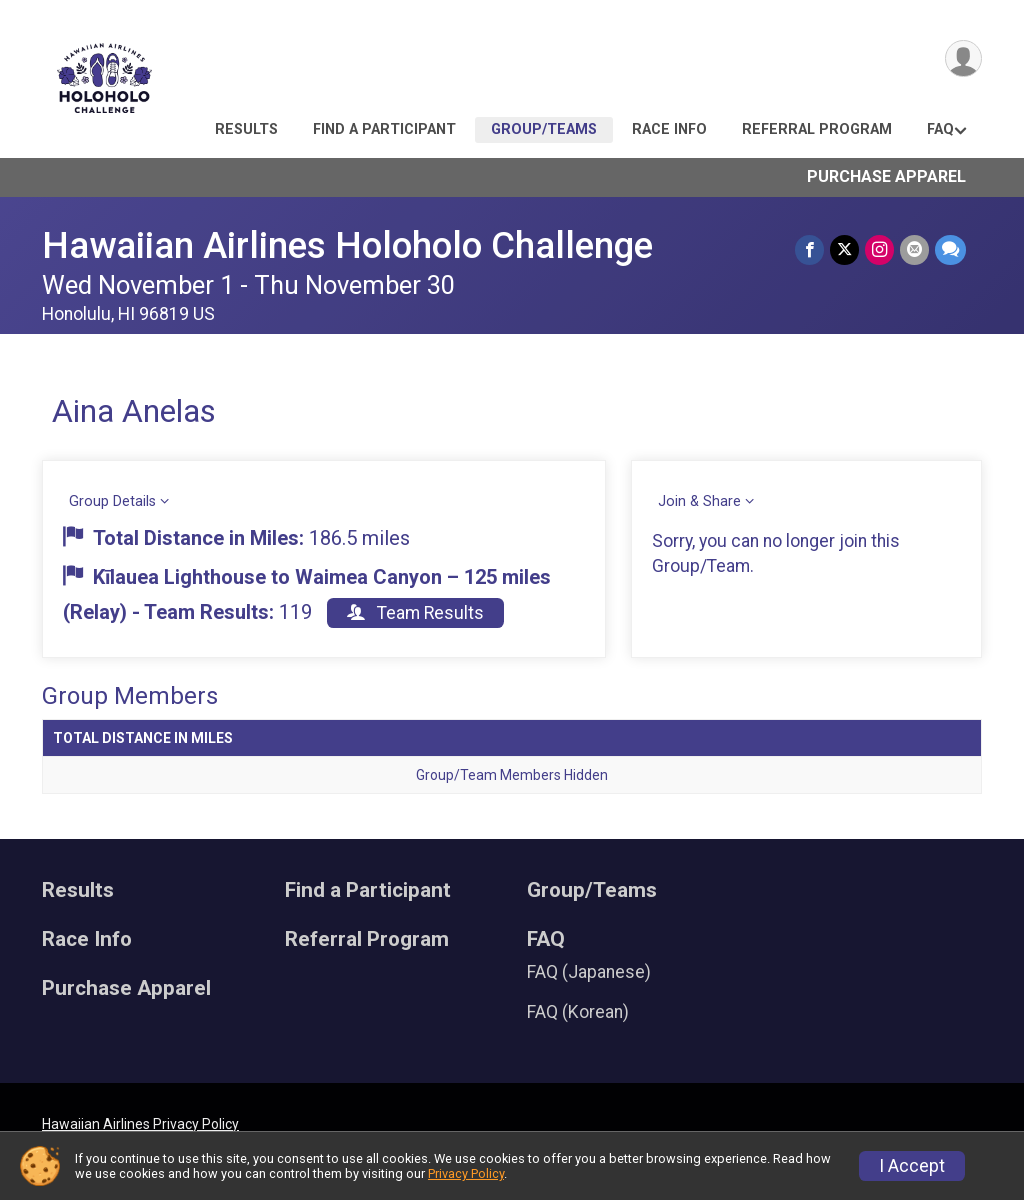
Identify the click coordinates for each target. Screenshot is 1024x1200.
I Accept (912, 1166)
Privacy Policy (466, 1173)
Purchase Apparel (886, 176)
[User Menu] (963, 58)
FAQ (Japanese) (589, 972)
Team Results (415, 613)
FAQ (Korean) (578, 1012)
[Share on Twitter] (844, 249)
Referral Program (817, 129)
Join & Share (699, 501)
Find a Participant (384, 129)
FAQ (940, 129)
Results (246, 129)
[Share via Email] (914, 249)
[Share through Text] (950, 249)
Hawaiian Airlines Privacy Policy (140, 1124)
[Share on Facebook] (809, 249)
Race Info (669, 129)
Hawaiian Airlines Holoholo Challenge (347, 245)
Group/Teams (544, 129)
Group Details (112, 501)
